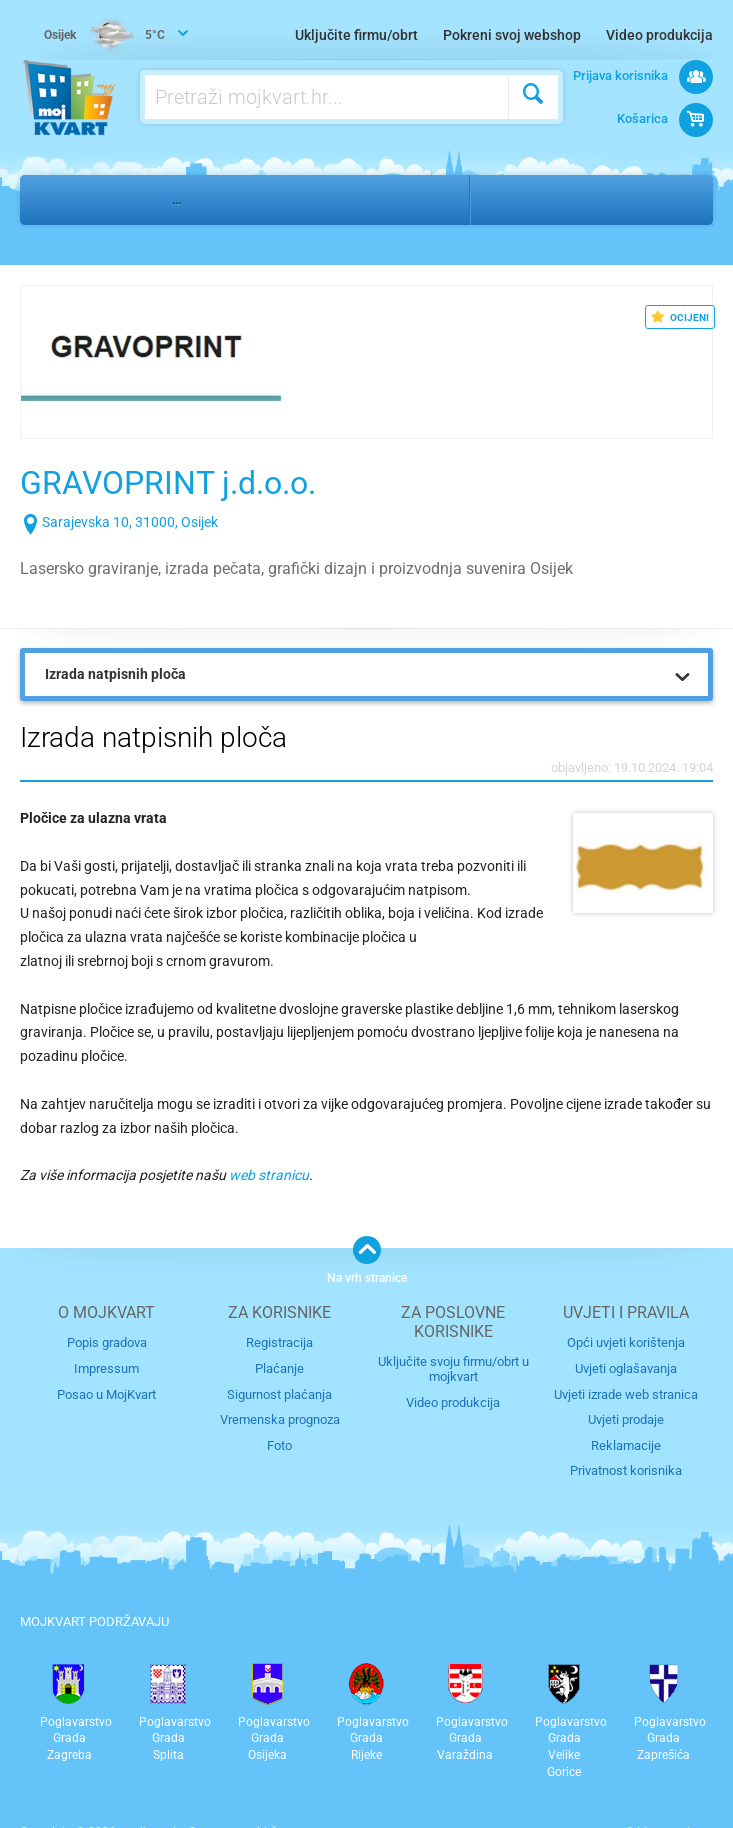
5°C (105, 36)
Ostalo (117, 199)
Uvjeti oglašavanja (626, 1368)
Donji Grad (607, 199)
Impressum (106, 1368)
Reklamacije (626, 1444)
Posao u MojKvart (106, 1393)
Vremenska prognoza (280, 1418)
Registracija (279, 1342)
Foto (279, 1444)
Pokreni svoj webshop (512, 35)
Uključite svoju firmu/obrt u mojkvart (453, 1369)
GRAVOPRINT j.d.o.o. (188, 482)
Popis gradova (107, 1342)
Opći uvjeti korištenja (626, 1342)
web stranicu (269, 1175)
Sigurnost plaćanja (279, 1393)
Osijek (515, 199)
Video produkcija (659, 35)
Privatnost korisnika (626, 1469)
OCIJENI (680, 317)
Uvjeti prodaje (626, 1418)
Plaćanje (279, 1368)
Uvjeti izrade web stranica (626, 1393)
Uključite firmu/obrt (356, 35)
